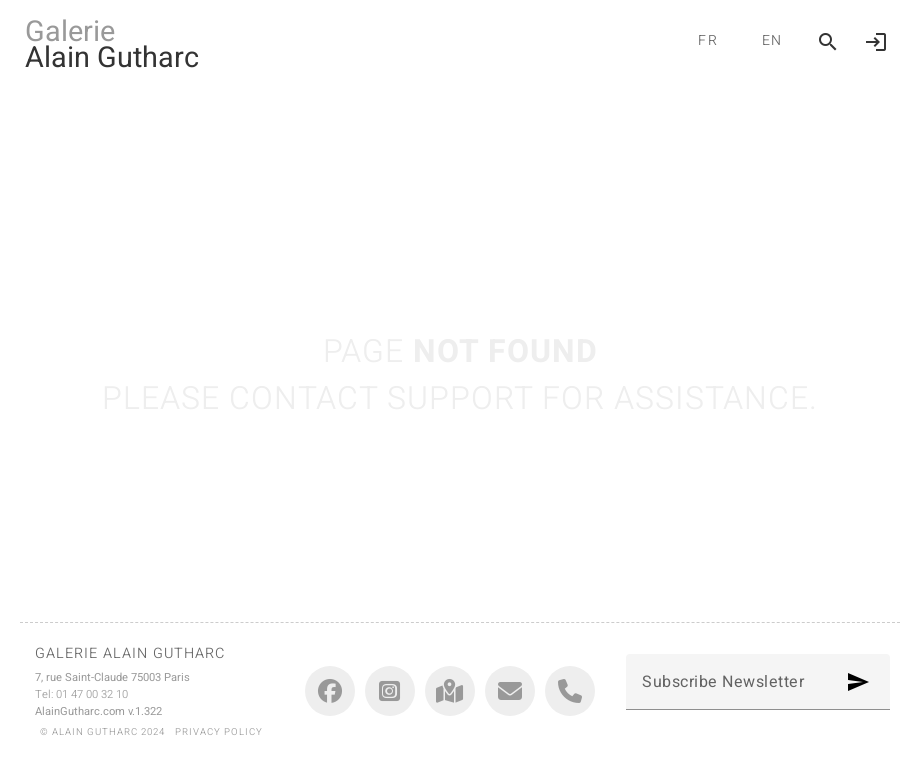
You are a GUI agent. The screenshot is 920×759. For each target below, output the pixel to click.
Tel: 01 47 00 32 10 (81, 694)
